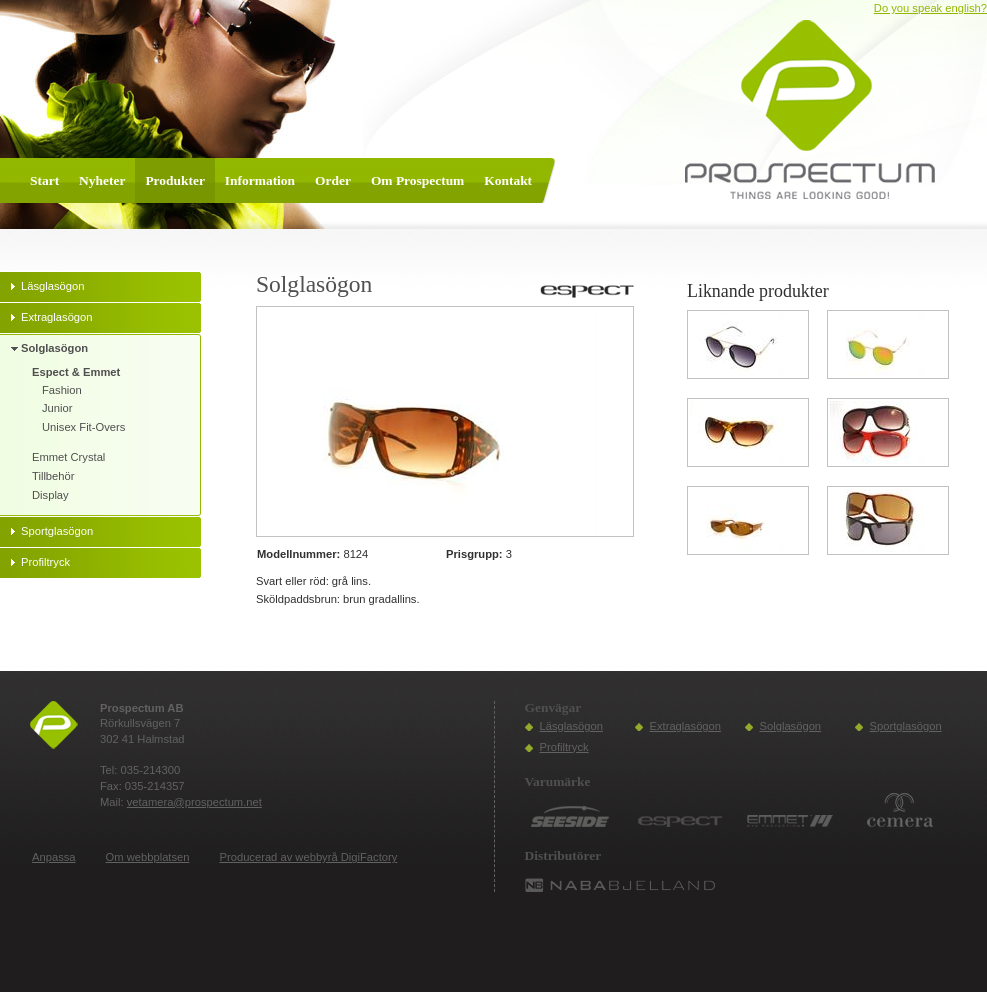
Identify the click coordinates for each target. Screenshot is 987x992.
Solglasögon (791, 726)
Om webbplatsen (148, 857)
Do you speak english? (930, 8)
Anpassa (54, 857)
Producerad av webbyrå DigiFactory (309, 857)
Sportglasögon (906, 726)
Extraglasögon (686, 726)
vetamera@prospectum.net (194, 802)
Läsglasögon (571, 726)
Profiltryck (564, 747)
